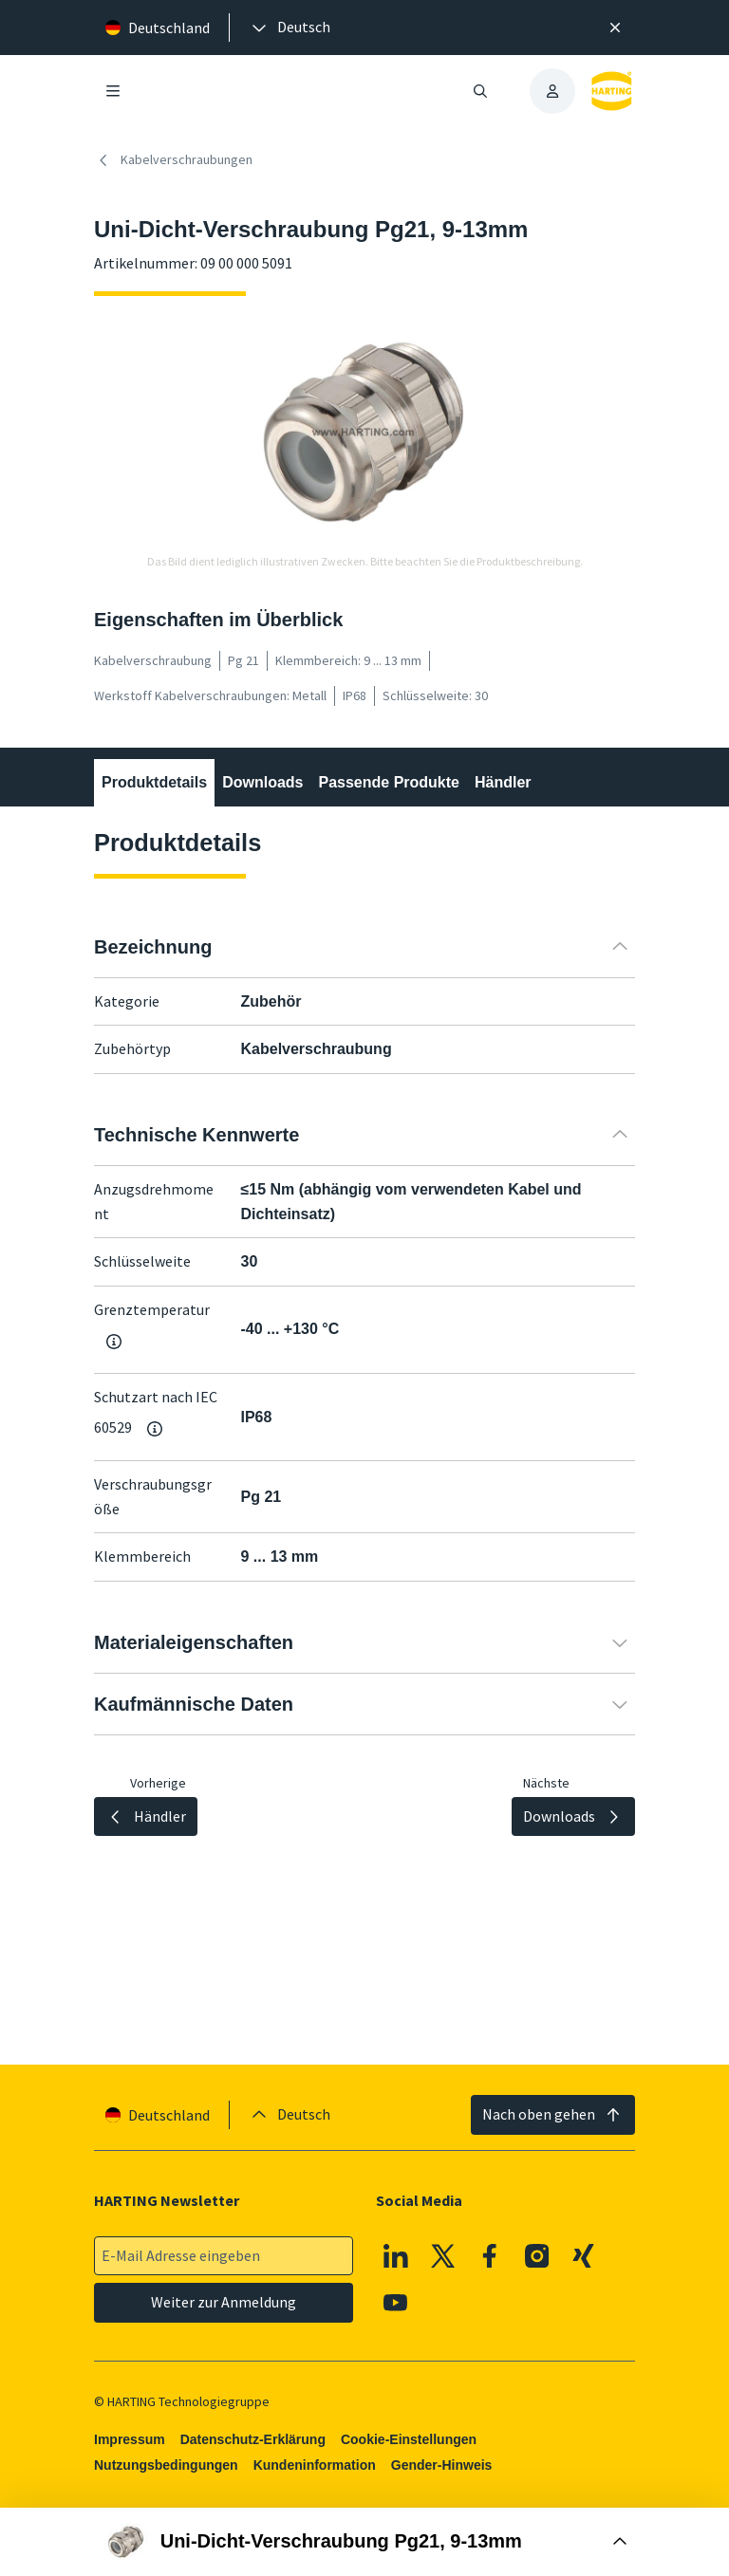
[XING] (584, 2255)
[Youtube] (396, 2303)
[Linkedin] (396, 2255)
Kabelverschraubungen (173, 160)
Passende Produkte (388, 782)
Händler (503, 782)
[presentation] (289, 27)
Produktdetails (154, 782)
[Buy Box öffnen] (364, 2542)
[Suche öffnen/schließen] (480, 91)
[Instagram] (537, 2255)
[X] (443, 2255)
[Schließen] (615, 27)
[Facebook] (490, 2255)
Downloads (262, 782)
